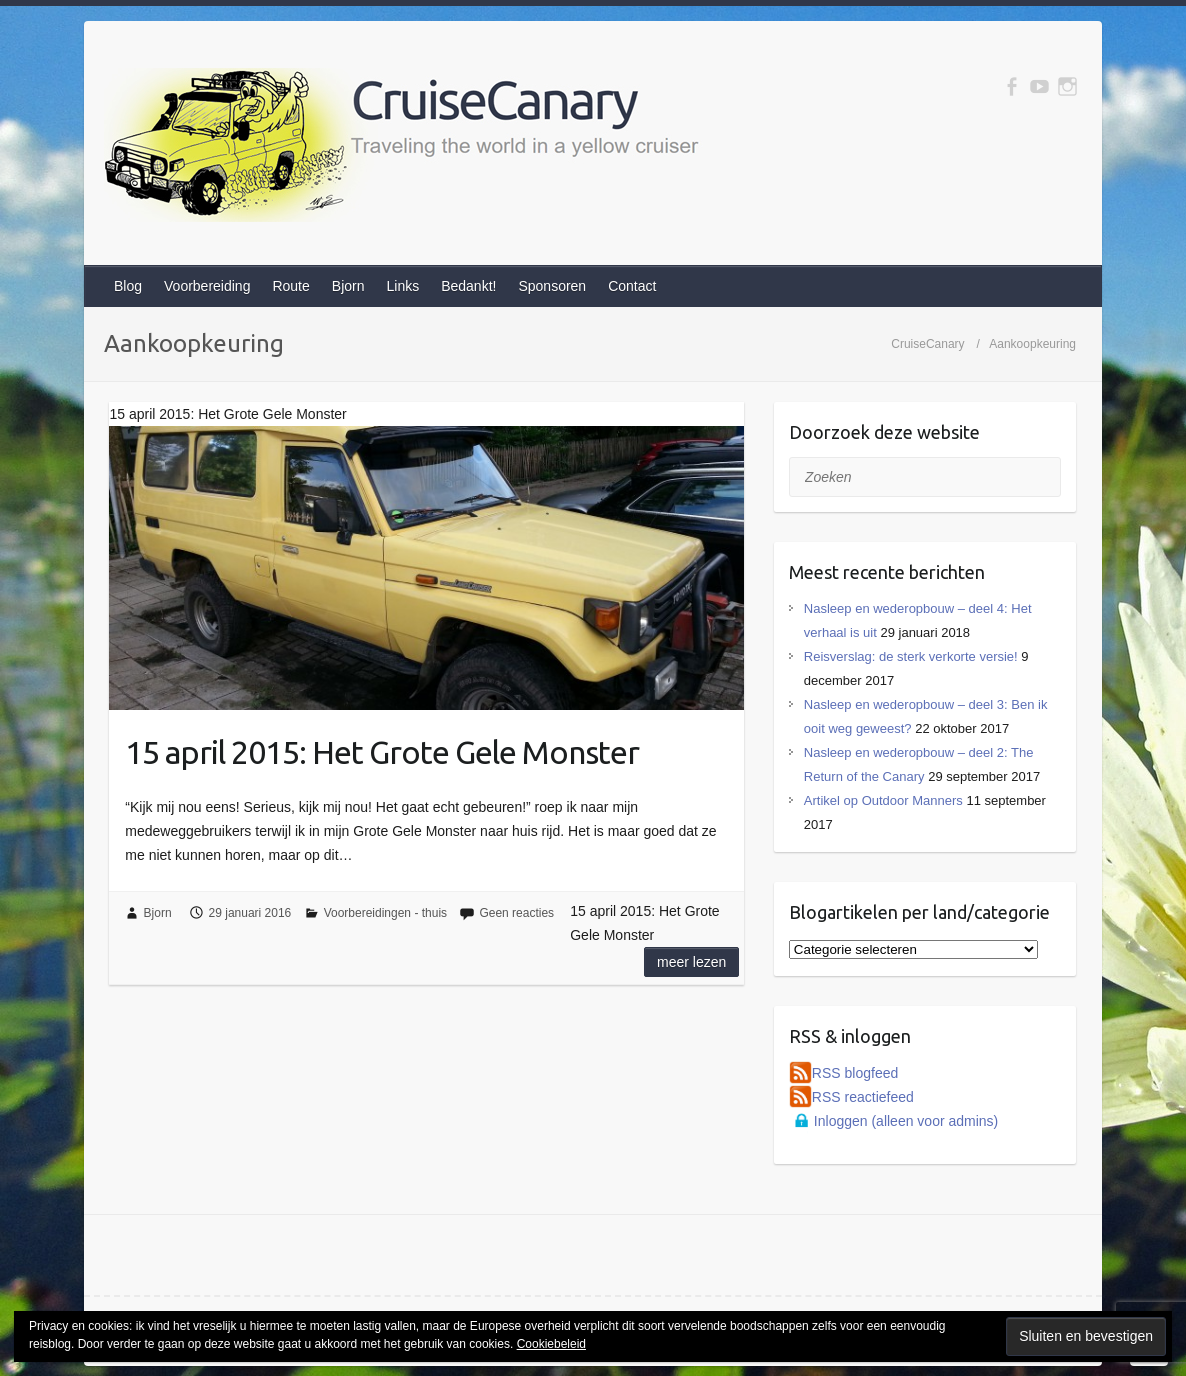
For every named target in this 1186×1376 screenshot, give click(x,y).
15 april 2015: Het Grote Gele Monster (382, 752)
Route (290, 286)
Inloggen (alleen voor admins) (906, 1121)
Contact (632, 286)
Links (402, 286)
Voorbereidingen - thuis (385, 913)
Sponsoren (552, 286)
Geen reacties (516, 913)
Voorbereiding (207, 286)
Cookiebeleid (551, 1344)
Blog (128, 286)
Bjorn (348, 286)
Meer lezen (691, 962)
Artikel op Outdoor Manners (883, 800)
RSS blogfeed (855, 1073)
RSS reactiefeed (863, 1097)
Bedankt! (468, 286)
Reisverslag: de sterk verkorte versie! (911, 656)
